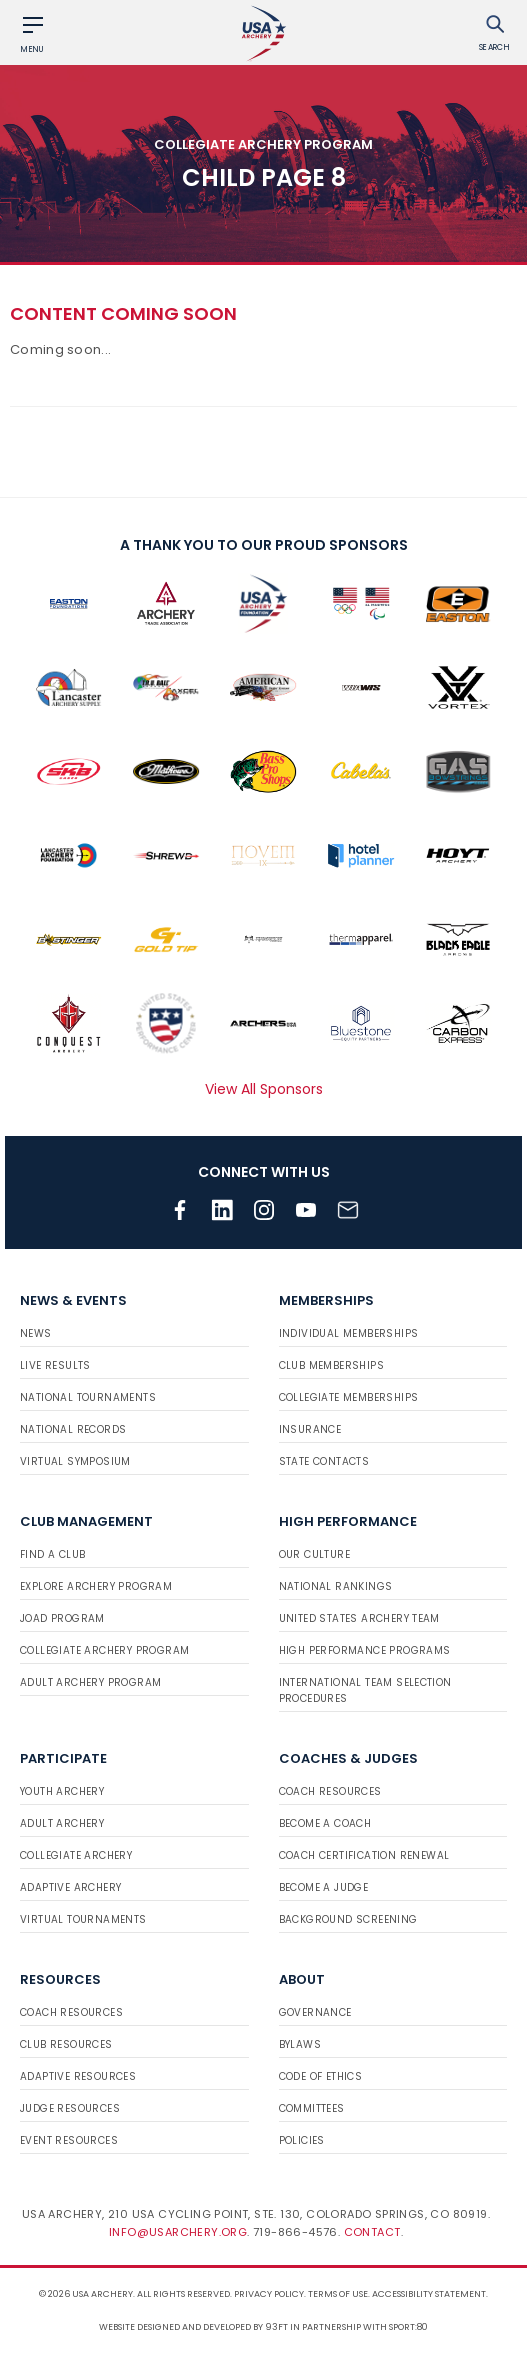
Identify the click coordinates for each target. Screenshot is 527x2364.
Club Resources (66, 2044)
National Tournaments (88, 1397)
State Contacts (324, 1461)
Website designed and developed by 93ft (193, 2327)
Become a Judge (324, 1887)
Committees (312, 2108)
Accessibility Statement (429, 2294)
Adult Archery (62, 1823)
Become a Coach (325, 1823)
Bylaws (300, 2044)
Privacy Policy (269, 2294)
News (36, 1333)
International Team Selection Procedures (365, 1690)
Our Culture (314, 1554)
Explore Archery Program (96, 1586)
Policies (302, 2140)
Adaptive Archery (70, 1887)
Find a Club (52, 1554)
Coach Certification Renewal (364, 1855)
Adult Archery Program (90, 1682)
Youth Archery (62, 1791)
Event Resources (69, 2140)
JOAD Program (62, 1618)
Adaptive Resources (78, 2076)
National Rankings (336, 1586)
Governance (315, 2012)
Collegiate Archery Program (104, 1650)
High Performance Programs (365, 1650)
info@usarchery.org (178, 2232)
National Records (73, 1429)
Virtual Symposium (75, 1461)
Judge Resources (70, 2108)
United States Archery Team (359, 1618)
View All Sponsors (264, 1089)
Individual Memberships (349, 1333)
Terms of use (338, 2294)
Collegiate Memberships (349, 1397)
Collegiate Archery (76, 1855)
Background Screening (348, 1919)
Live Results (55, 1365)
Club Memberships (331, 1365)
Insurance (310, 1429)
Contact (372, 2232)
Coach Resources (330, 1791)
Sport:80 (408, 2327)
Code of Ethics (321, 2076)
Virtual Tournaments (83, 1919)
